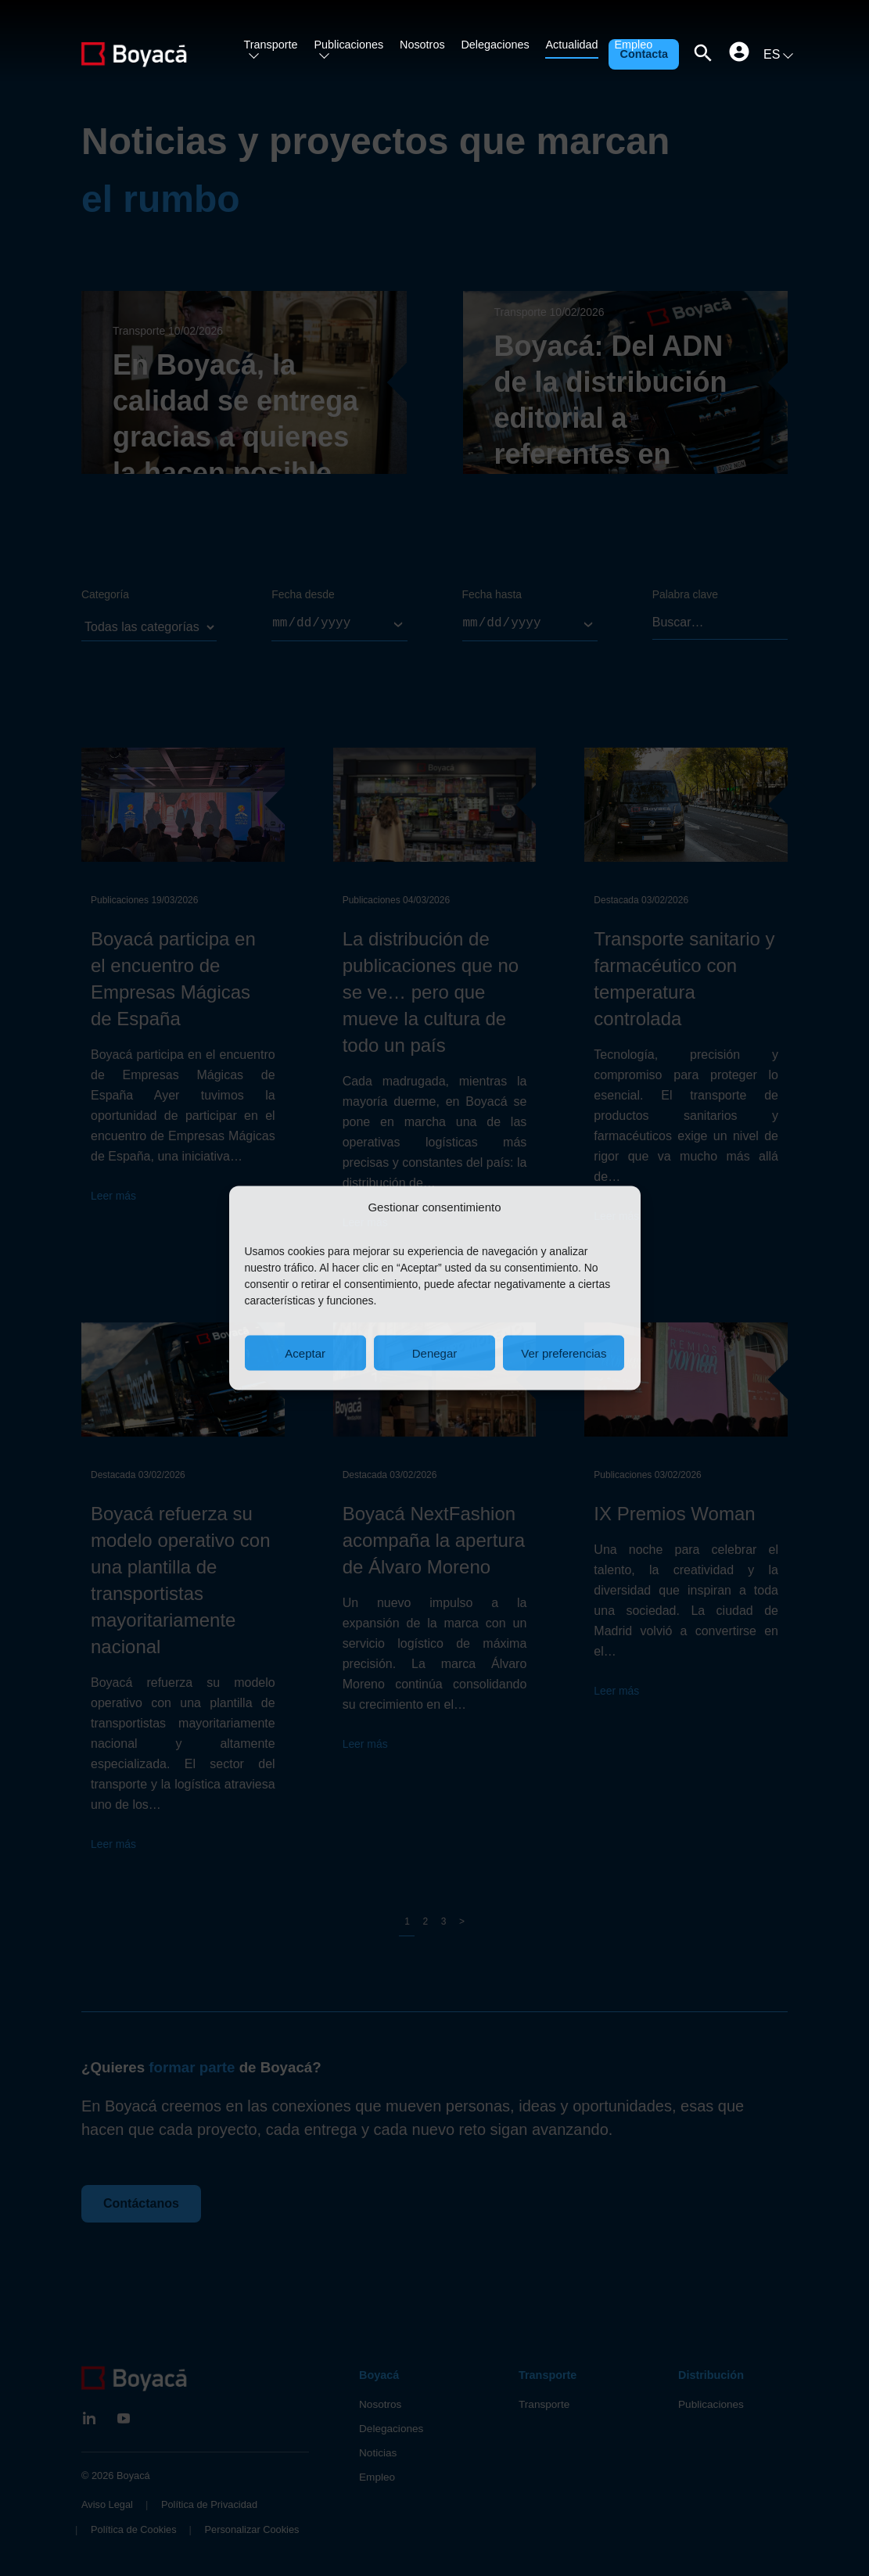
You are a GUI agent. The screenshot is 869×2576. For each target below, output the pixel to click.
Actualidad (571, 44)
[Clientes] (739, 51)
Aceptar (305, 1352)
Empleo (633, 44)
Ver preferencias (563, 1352)
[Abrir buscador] (703, 54)
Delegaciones (495, 44)
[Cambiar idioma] (775, 55)
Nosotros (422, 44)
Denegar (435, 1352)
